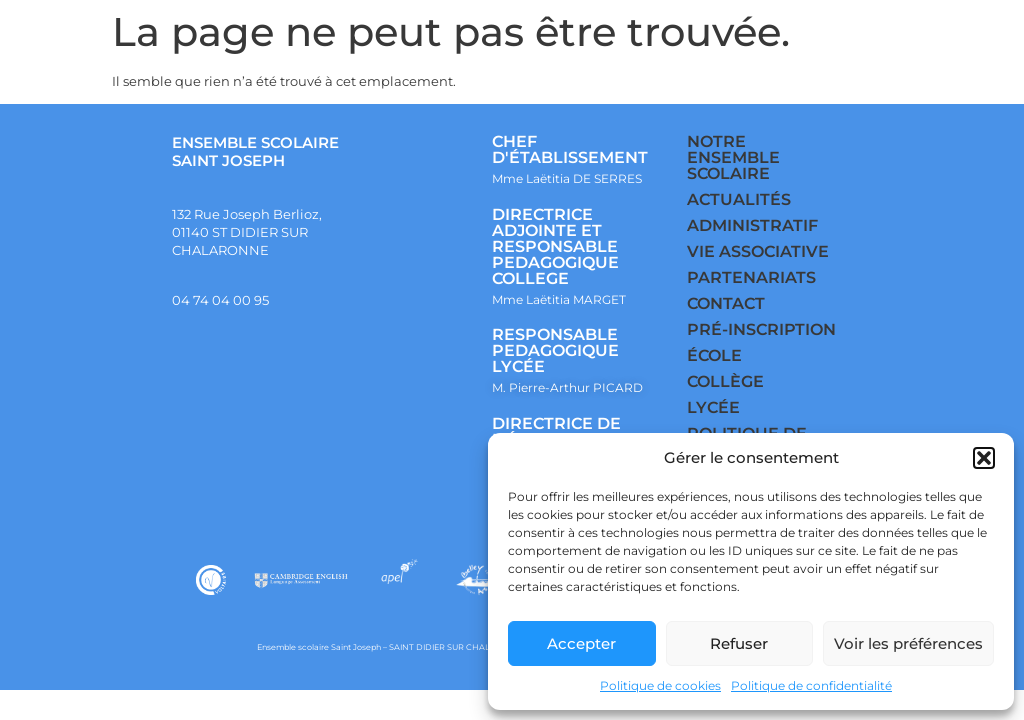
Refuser (739, 643)
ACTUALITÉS (739, 199)
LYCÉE (713, 407)
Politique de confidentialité (811, 685)
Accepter (581, 643)
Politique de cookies (660, 685)
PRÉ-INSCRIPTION (761, 329)
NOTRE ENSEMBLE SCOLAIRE (733, 157)
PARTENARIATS (751, 277)
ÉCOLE (714, 355)
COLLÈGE (725, 381)
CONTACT (726, 303)
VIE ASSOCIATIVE (758, 251)
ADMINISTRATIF (752, 225)
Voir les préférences (908, 643)
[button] (984, 458)
